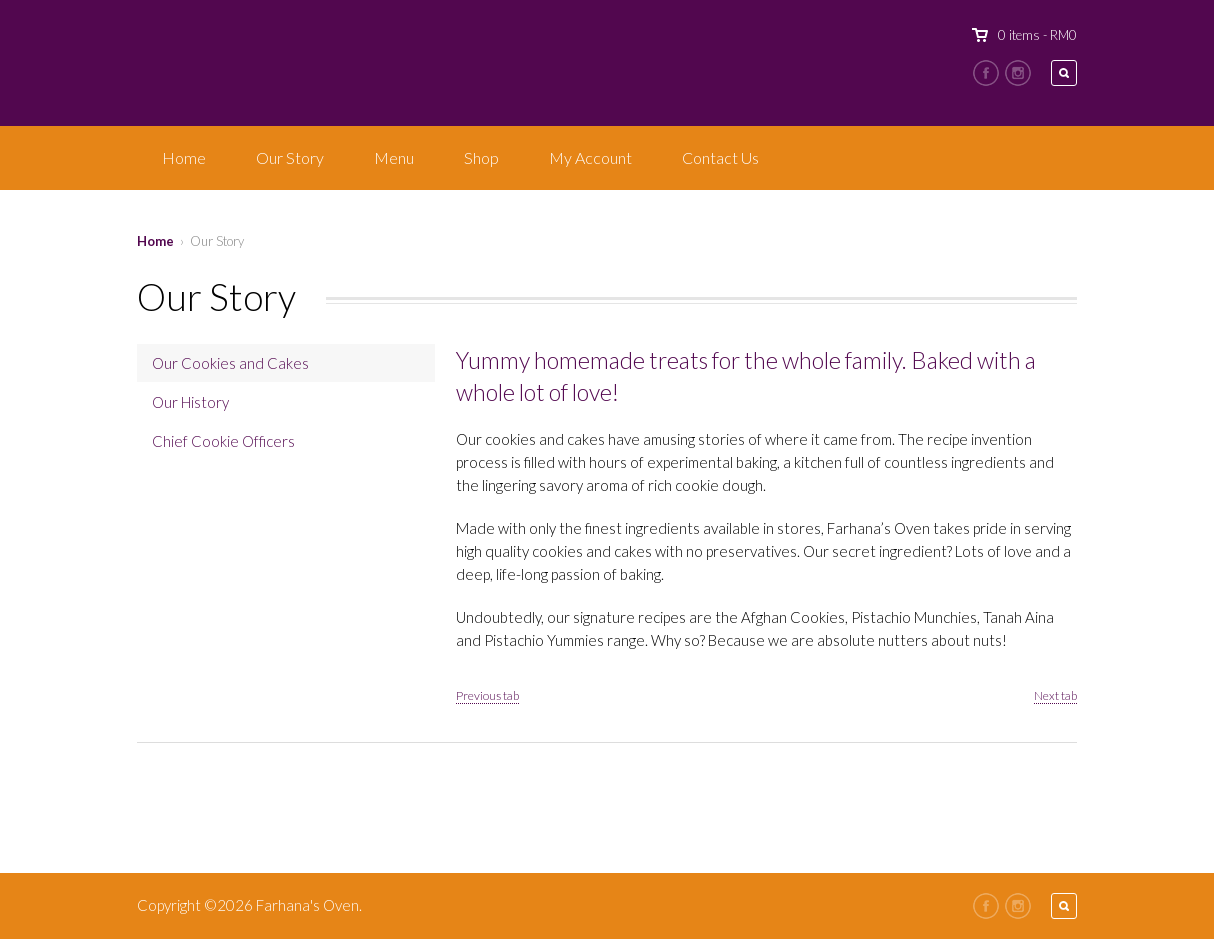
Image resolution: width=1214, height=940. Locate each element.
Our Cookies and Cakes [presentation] (230, 363)
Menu (394, 157)
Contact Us (720, 157)
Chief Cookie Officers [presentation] (223, 441)
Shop (481, 157)
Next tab (1055, 695)
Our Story (290, 157)
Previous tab (487, 695)
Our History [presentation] (190, 402)
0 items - (1037, 35)
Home (184, 157)
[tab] (286, 363)
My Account (590, 157)
